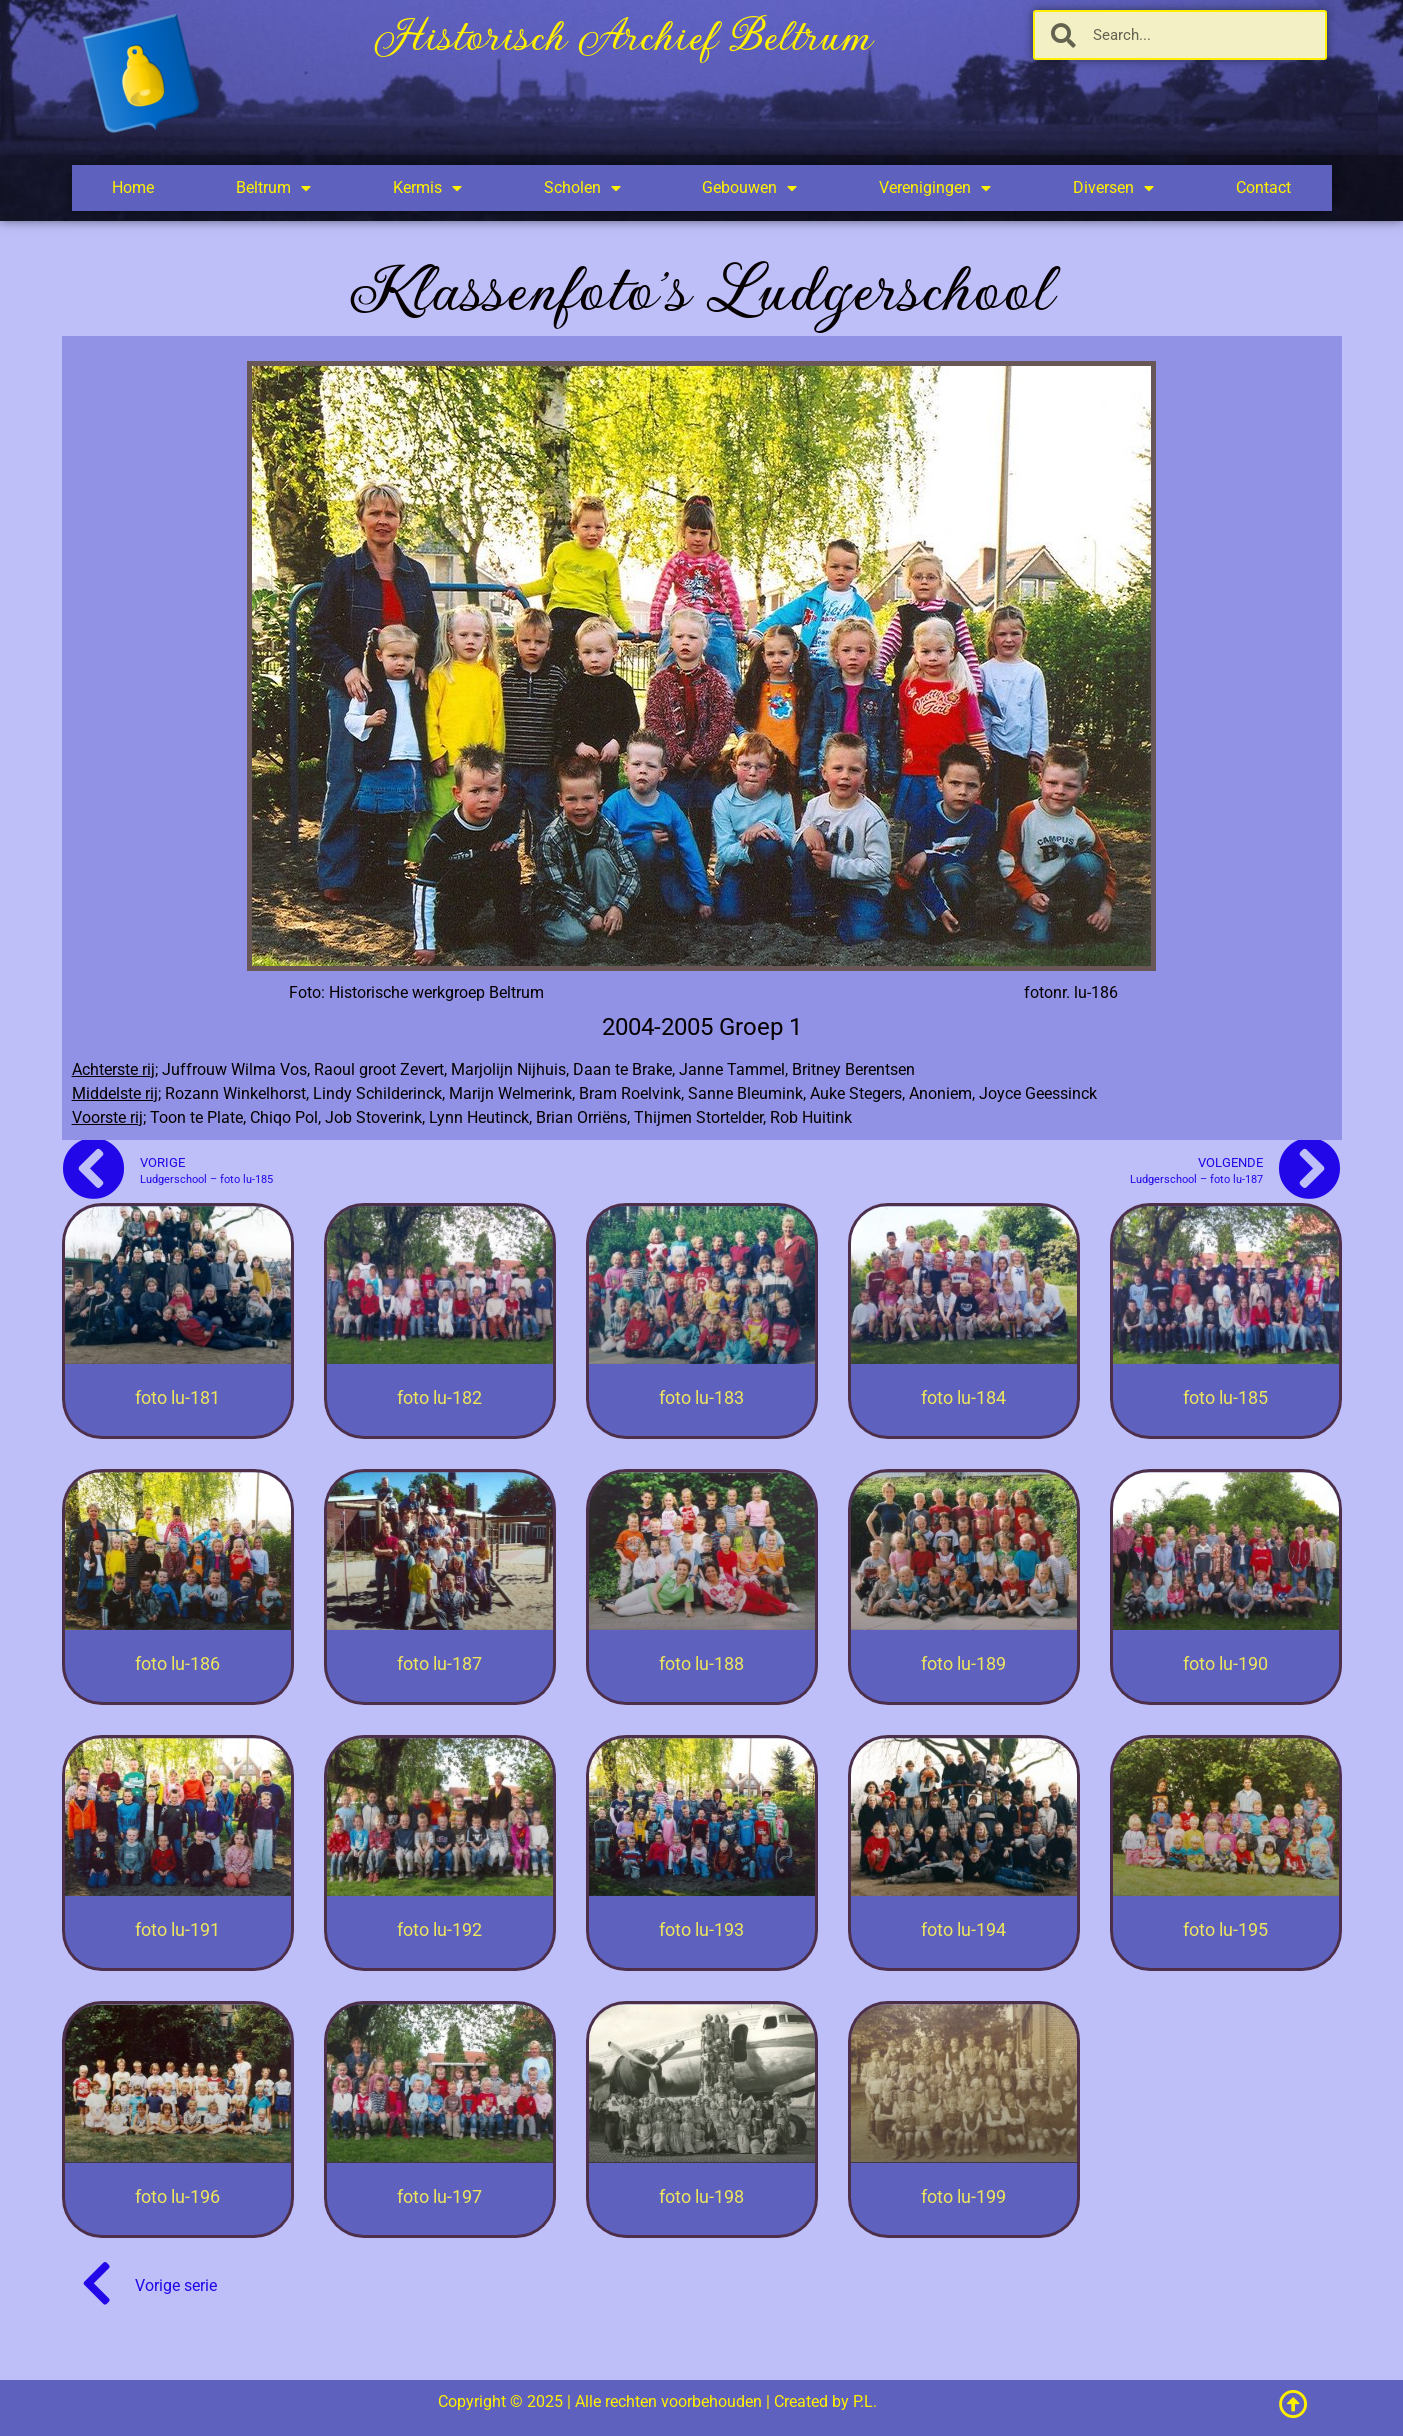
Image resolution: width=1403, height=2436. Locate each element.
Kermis (427, 188)
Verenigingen (935, 188)
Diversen (1113, 188)
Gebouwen (749, 188)
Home (133, 187)
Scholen (582, 188)
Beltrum (273, 188)
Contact (1263, 187)
